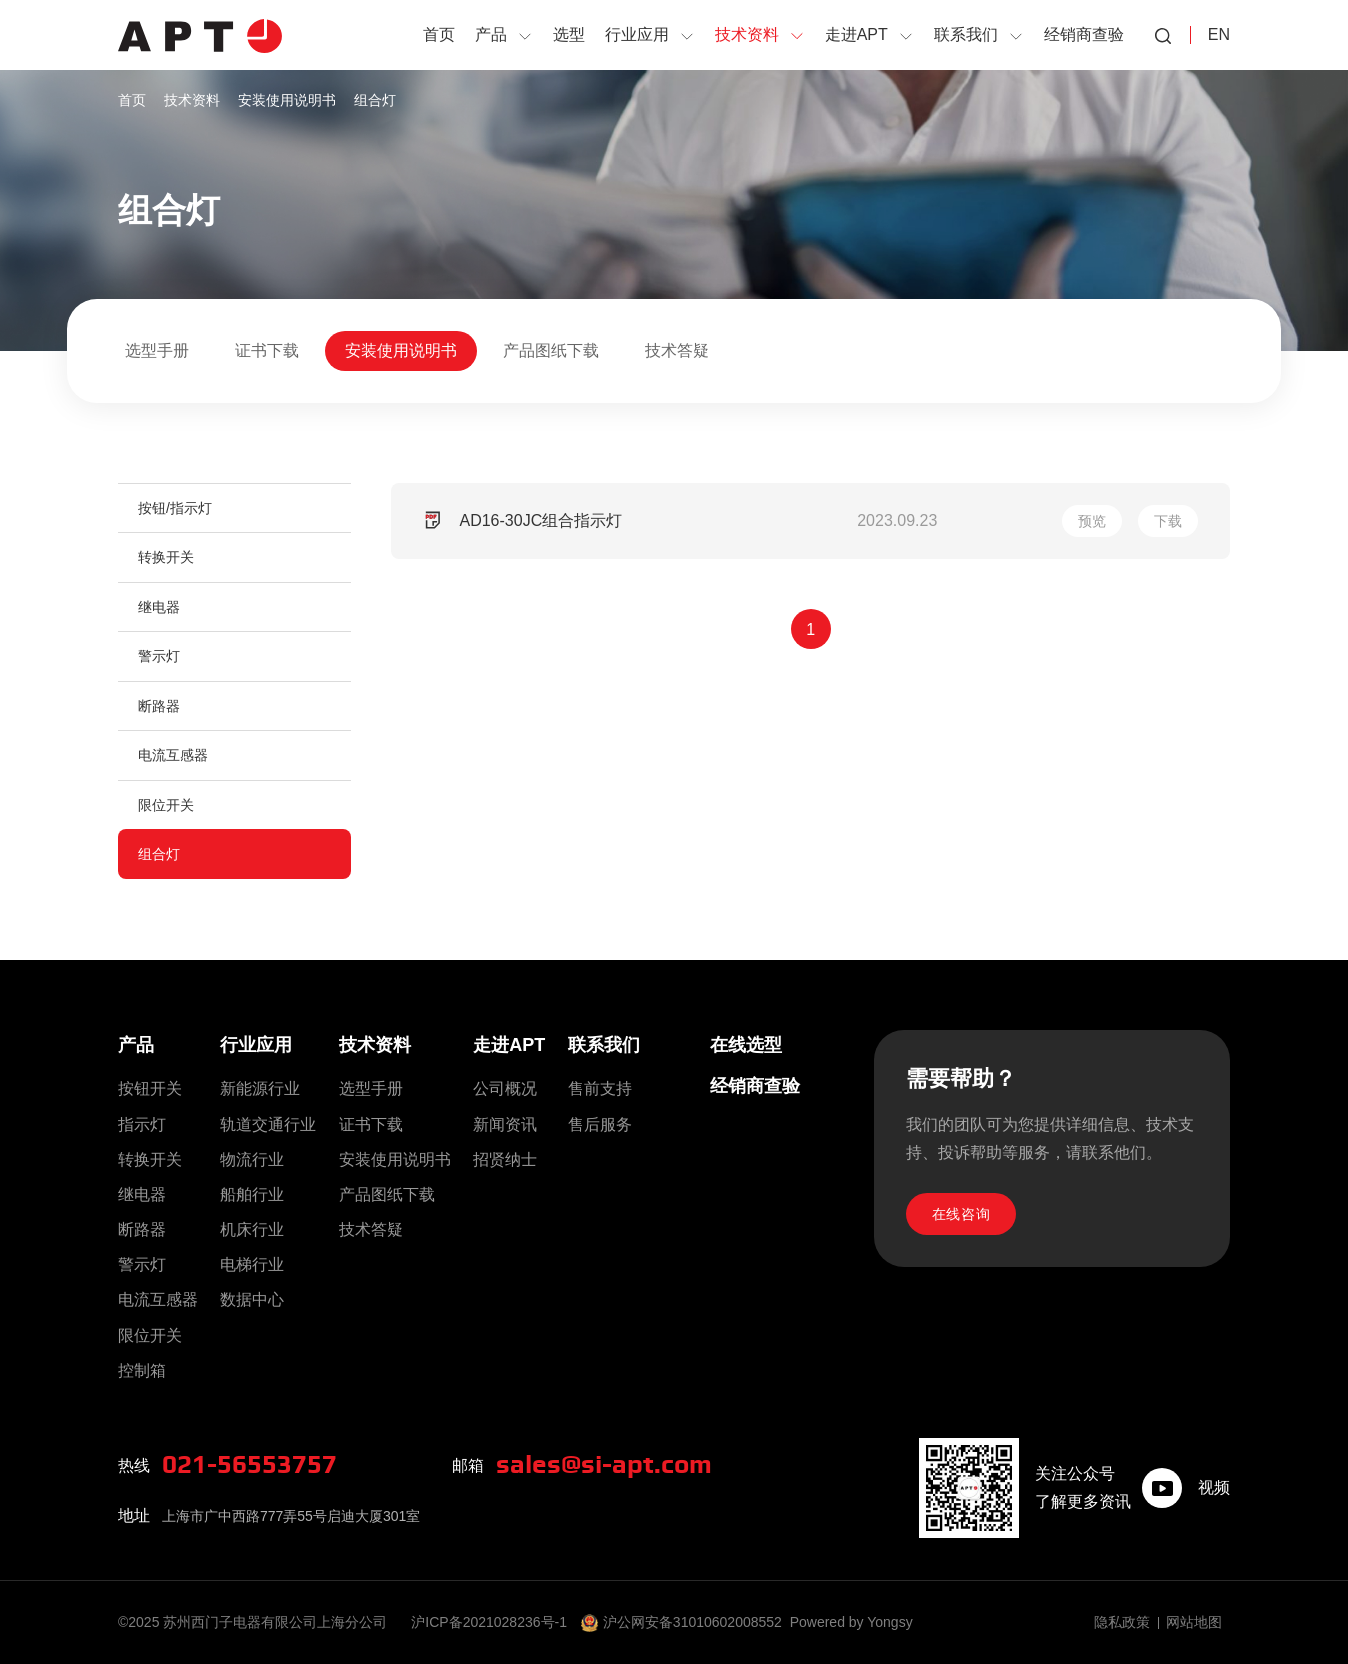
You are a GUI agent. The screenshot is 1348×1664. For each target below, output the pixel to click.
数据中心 (252, 1299)
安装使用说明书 (287, 100)
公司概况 (505, 1088)
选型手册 (157, 350)
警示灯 (159, 656)
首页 (132, 100)
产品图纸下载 (551, 350)
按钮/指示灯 (175, 508)
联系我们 (604, 1045)
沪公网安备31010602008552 (692, 1622)
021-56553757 (249, 1465)
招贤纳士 (505, 1159)
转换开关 (166, 557)
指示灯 (142, 1124)
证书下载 (267, 350)
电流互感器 (173, 755)
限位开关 (166, 805)
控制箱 (142, 1370)
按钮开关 (150, 1088)
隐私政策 (1122, 1622)
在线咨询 (961, 1214)
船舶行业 (252, 1194)
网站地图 (1194, 1622)
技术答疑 (677, 350)
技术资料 (192, 100)
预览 (1092, 521)
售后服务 (600, 1124)
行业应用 (256, 1045)
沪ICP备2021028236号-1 (489, 1622)
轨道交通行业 (268, 1124)
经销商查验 (755, 1086)
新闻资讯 (505, 1124)
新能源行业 (260, 1088)
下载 (1168, 521)
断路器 (159, 706)
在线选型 (746, 1045)
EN (1219, 34)
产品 (136, 1045)
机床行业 (252, 1229)
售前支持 (600, 1088)
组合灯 (375, 100)
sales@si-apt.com (604, 1465)
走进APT (509, 1045)
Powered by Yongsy (851, 1622)
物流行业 (252, 1159)
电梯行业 (252, 1264)
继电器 (159, 607)
